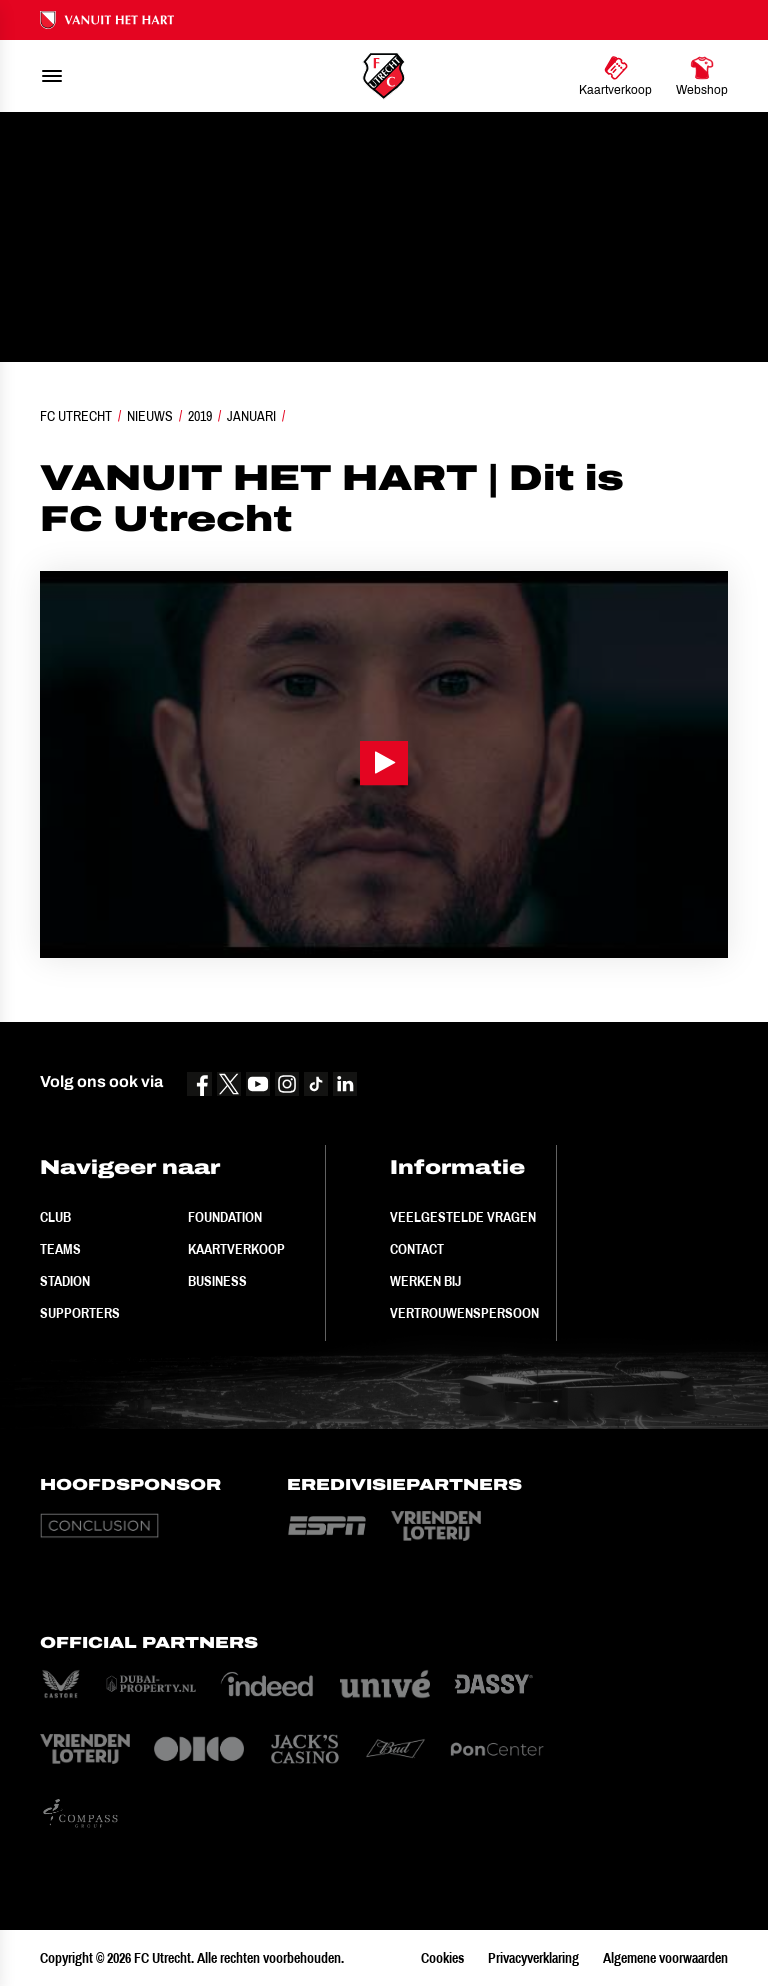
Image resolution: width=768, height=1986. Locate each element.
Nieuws (150, 416)
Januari (251, 416)
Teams (60, 1249)
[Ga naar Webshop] (702, 76)
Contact (417, 1249)
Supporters (80, 1313)
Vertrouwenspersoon (464, 1313)
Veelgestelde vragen (463, 1217)
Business (217, 1281)
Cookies (442, 1958)
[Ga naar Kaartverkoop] (615, 76)
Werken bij (425, 1281)
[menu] (52, 76)
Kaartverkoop (236, 1249)
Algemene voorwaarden (665, 1958)
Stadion (65, 1281)
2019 (200, 416)
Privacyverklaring (533, 1958)
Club (55, 1217)
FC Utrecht (76, 416)
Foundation (225, 1217)
